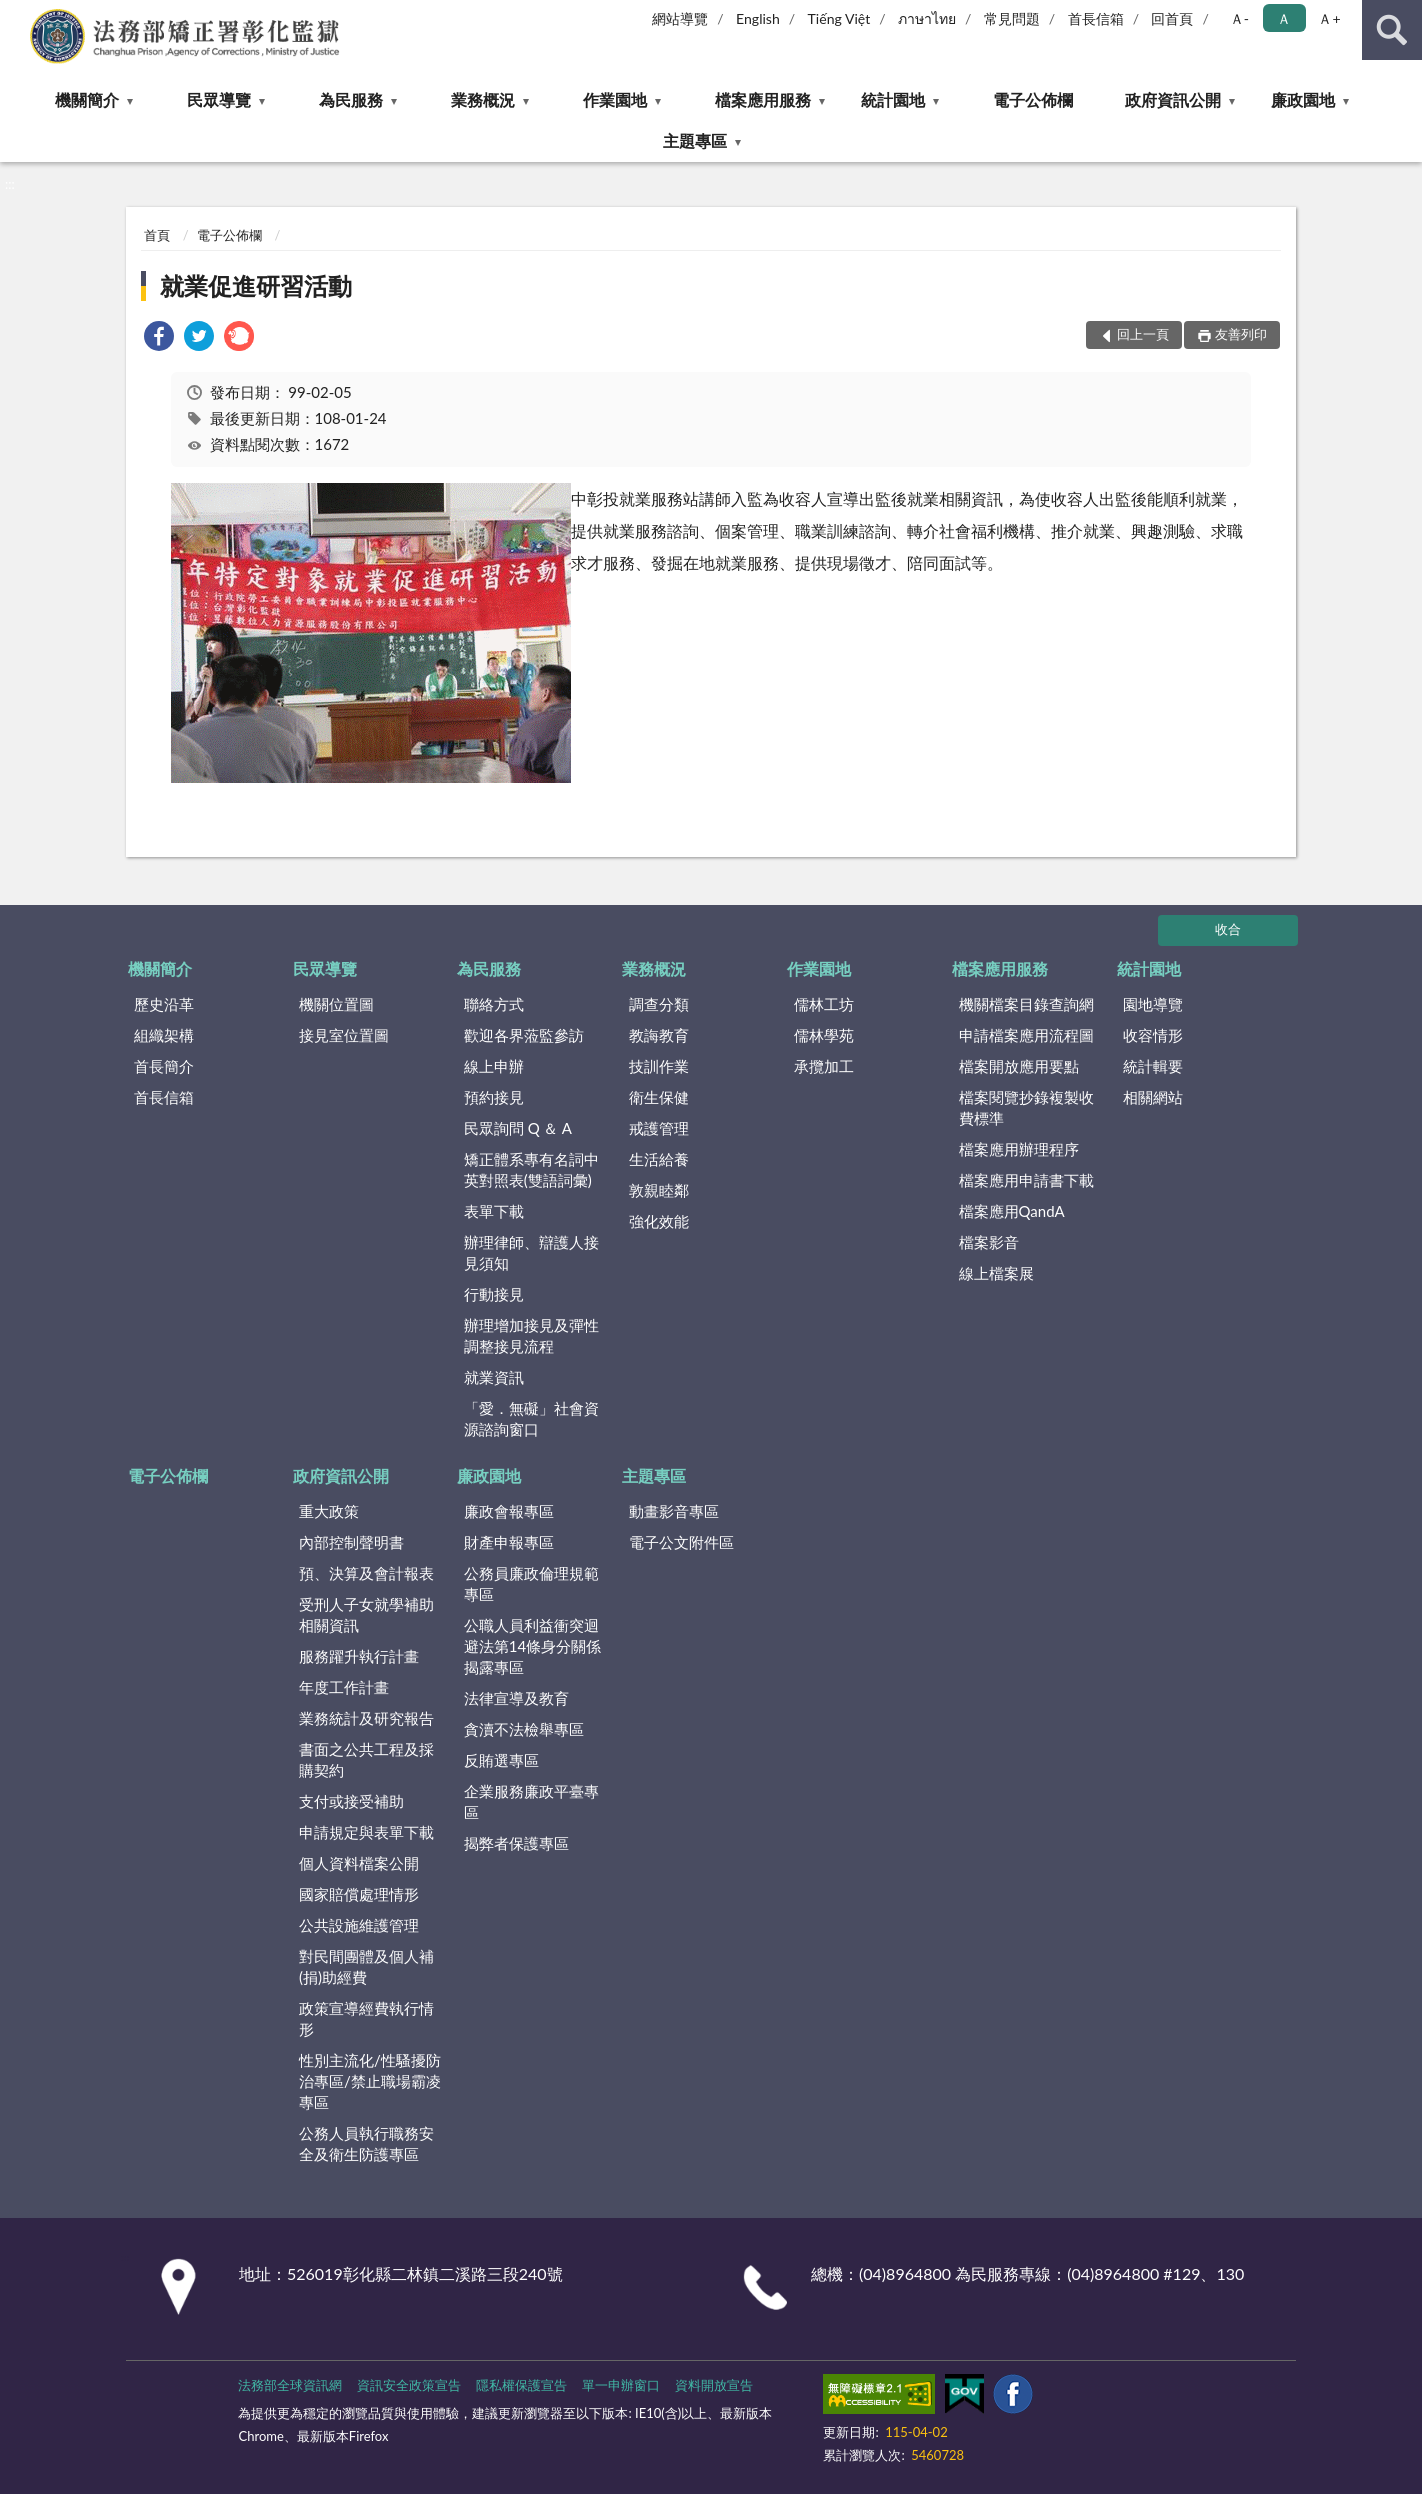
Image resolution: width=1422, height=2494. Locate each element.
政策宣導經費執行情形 (366, 2018)
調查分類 (659, 1004)
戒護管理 (659, 1128)
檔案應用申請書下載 (1026, 1180)
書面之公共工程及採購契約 (366, 1759)
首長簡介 (164, 1066)
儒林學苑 (824, 1035)
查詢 (1392, 30)
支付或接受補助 (351, 1801)
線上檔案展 (996, 1273)
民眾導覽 (219, 99)
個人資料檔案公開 (359, 1863)
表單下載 (494, 1211)
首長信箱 (1096, 18)
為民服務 (351, 99)
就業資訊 (494, 1377)
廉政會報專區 (509, 1511)
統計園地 (893, 99)
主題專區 (695, 140)
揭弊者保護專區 (516, 1843)
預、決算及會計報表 (366, 1573)
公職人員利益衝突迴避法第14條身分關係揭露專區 (532, 1646)
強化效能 (659, 1221)
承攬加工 (824, 1066)
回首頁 (1172, 18)
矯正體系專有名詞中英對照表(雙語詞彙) (531, 1169)
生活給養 (659, 1159)
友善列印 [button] (1241, 334)
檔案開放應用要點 (1019, 1066)
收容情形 (1153, 1035)
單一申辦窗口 (621, 2385)
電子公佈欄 (1033, 99)
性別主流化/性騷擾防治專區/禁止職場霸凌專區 (370, 2081)
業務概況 (483, 99)
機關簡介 (87, 99)
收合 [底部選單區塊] (1228, 929)
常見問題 (1012, 18)
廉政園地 (1303, 99)
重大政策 (329, 1511)
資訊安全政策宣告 (409, 2385)
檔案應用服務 (763, 99)
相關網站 (1153, 1097)
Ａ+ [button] (1329, 18)
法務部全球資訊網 (290, 2385)
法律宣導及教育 (516, 1698)
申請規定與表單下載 (366, 1832)
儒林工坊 (824, 1004)
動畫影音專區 (674, 1511)
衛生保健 (659, 1097)
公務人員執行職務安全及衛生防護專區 (366, 2143)
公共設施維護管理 (359, 1925)
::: (16, 15)
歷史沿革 (164, 1004)
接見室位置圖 (344, 1035)
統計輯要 (1153, 1066)
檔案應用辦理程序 (1019, 1149)
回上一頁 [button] (1143, 334)
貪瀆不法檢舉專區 (524, 1729)
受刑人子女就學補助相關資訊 (366, 1614)
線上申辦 (494, 1066)
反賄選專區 (501, 1760)
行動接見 (494, 1294)
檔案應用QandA (1012, 1211)
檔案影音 (989, 1242)
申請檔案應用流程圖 (1026, 1035)
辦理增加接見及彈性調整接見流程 (531, 1335)
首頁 (157, 235)
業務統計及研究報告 (366, 1718)
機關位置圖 (336, 1004)
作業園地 (615, 99)
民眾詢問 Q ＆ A (518, 1128)
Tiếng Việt (839, 18)
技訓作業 (659, 1066)
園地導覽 (1153, 1004)
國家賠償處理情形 (359, 1894)
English (758, 18)
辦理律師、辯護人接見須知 (531, 1252)
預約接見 (494, 1097)
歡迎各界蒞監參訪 (524, 1035)
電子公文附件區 (681, 1542)
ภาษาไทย (927, 18)
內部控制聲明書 (351, 1542)
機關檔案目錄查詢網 (1026, 1004)
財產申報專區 (509, 1542)
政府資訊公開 (1173, 99)
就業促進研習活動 (256, 285)
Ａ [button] (1284, 18)
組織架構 (164, 1035)
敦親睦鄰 (659, 1190)
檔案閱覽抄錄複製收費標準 (1026, 1107)
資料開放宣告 (714, 2385)
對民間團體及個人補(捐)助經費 (366, 1966)
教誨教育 (659, 1035)
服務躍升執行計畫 (359, 1656)
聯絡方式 (494, 1004)
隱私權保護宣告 (521, 2385)
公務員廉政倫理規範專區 (531, 1583)
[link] (159, 338)
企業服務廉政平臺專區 (531, 1801)
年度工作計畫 (344, 1687)
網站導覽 (680, 18)
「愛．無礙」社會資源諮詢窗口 (531, 1418)
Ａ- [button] (1239, 18)
